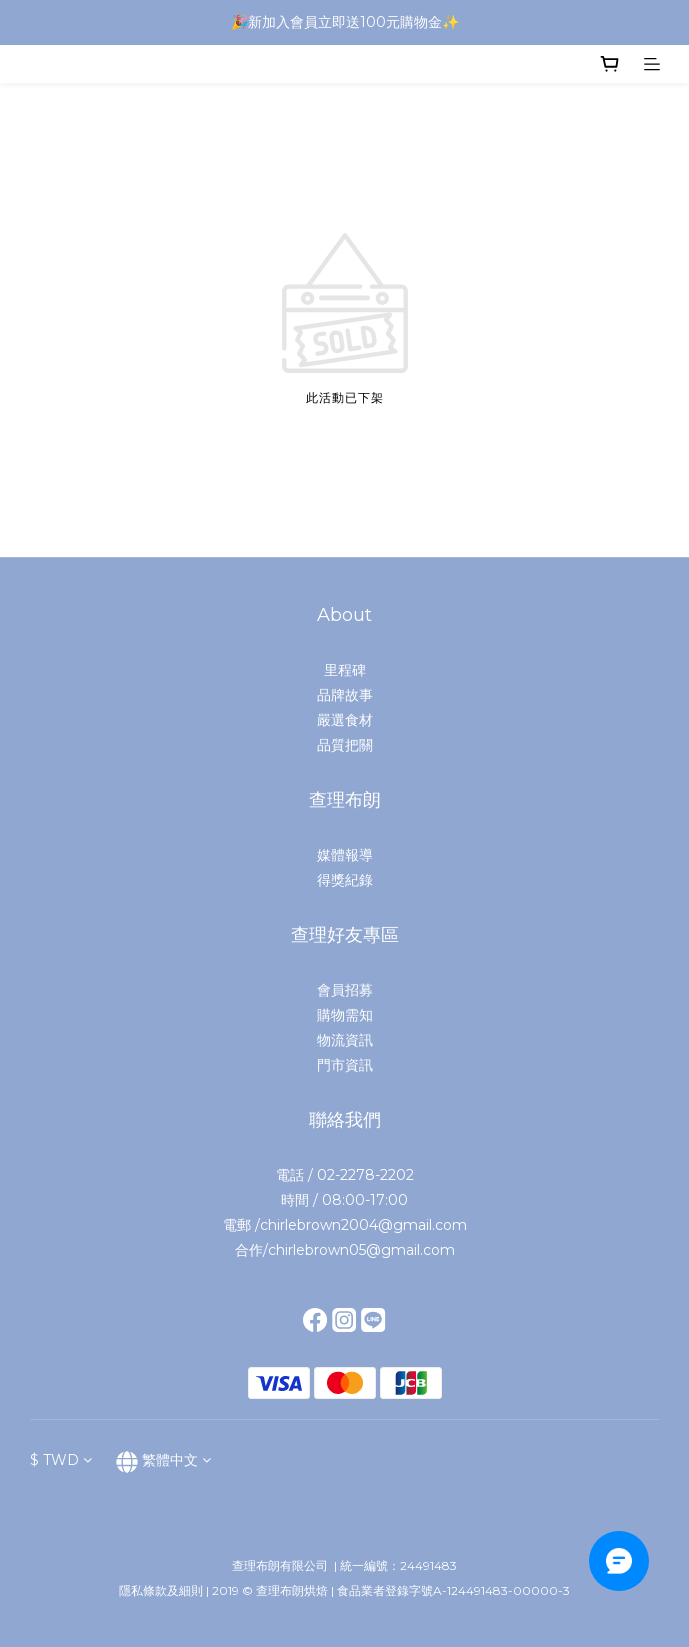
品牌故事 (345, 695)
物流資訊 (345, 1040)
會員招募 (345, 990)
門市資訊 (345, 1065)
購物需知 (345, 1015)
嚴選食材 (345, 720)
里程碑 (345, 670)
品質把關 (345, 745)
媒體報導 (345, 855)
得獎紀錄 (345, 880)
